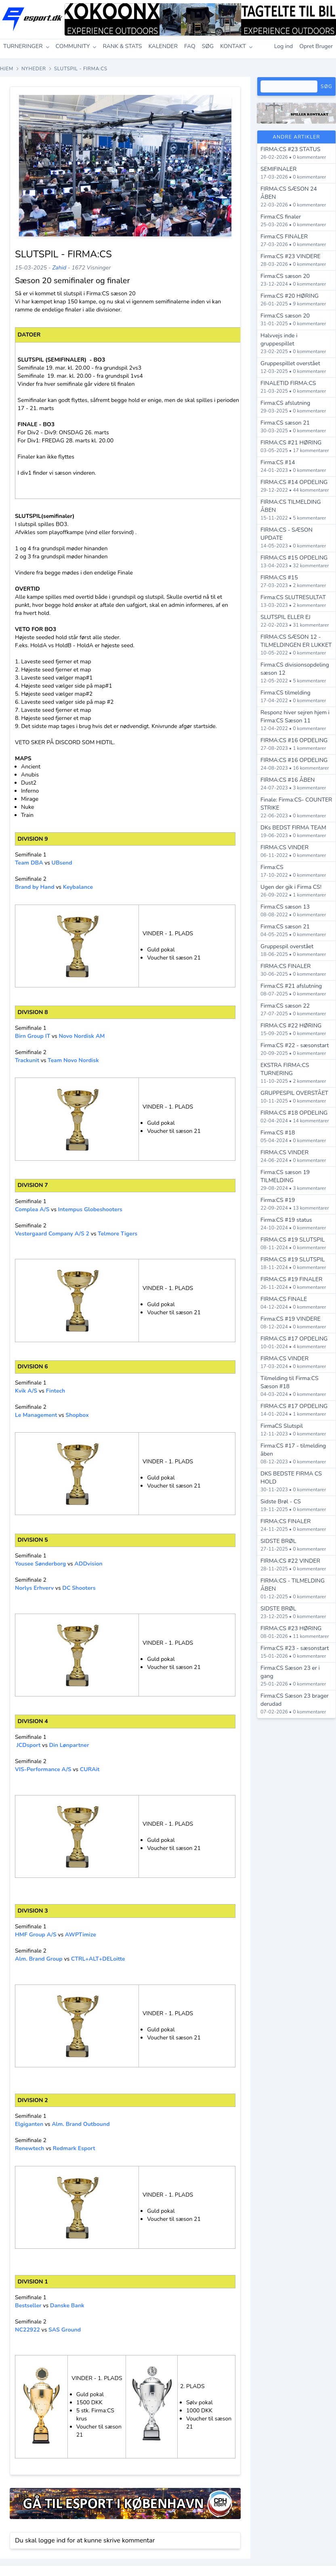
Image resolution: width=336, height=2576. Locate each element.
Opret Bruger (316, 46)
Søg (326, 86)
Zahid (59, 267)
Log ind (283, 46)
